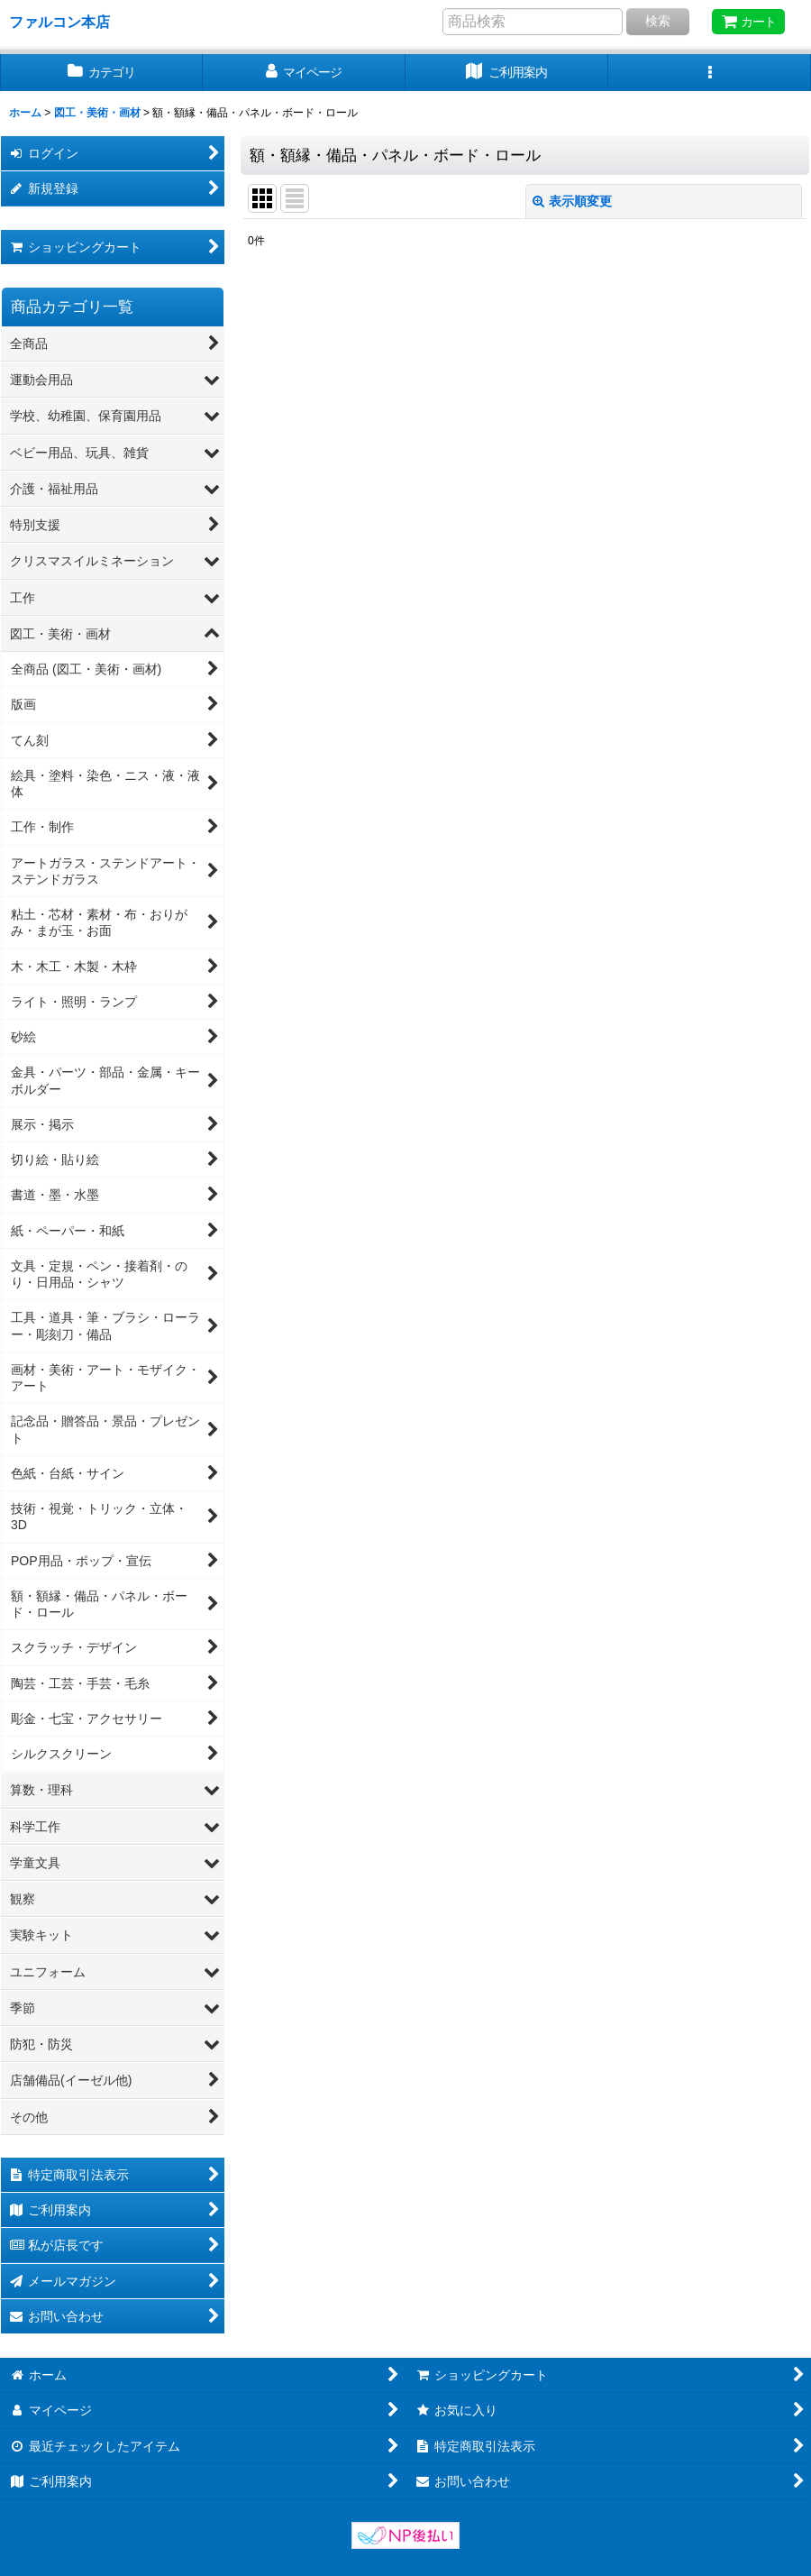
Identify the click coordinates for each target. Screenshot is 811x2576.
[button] (709, 72)
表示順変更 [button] (572, 201)
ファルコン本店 (66, 22)
